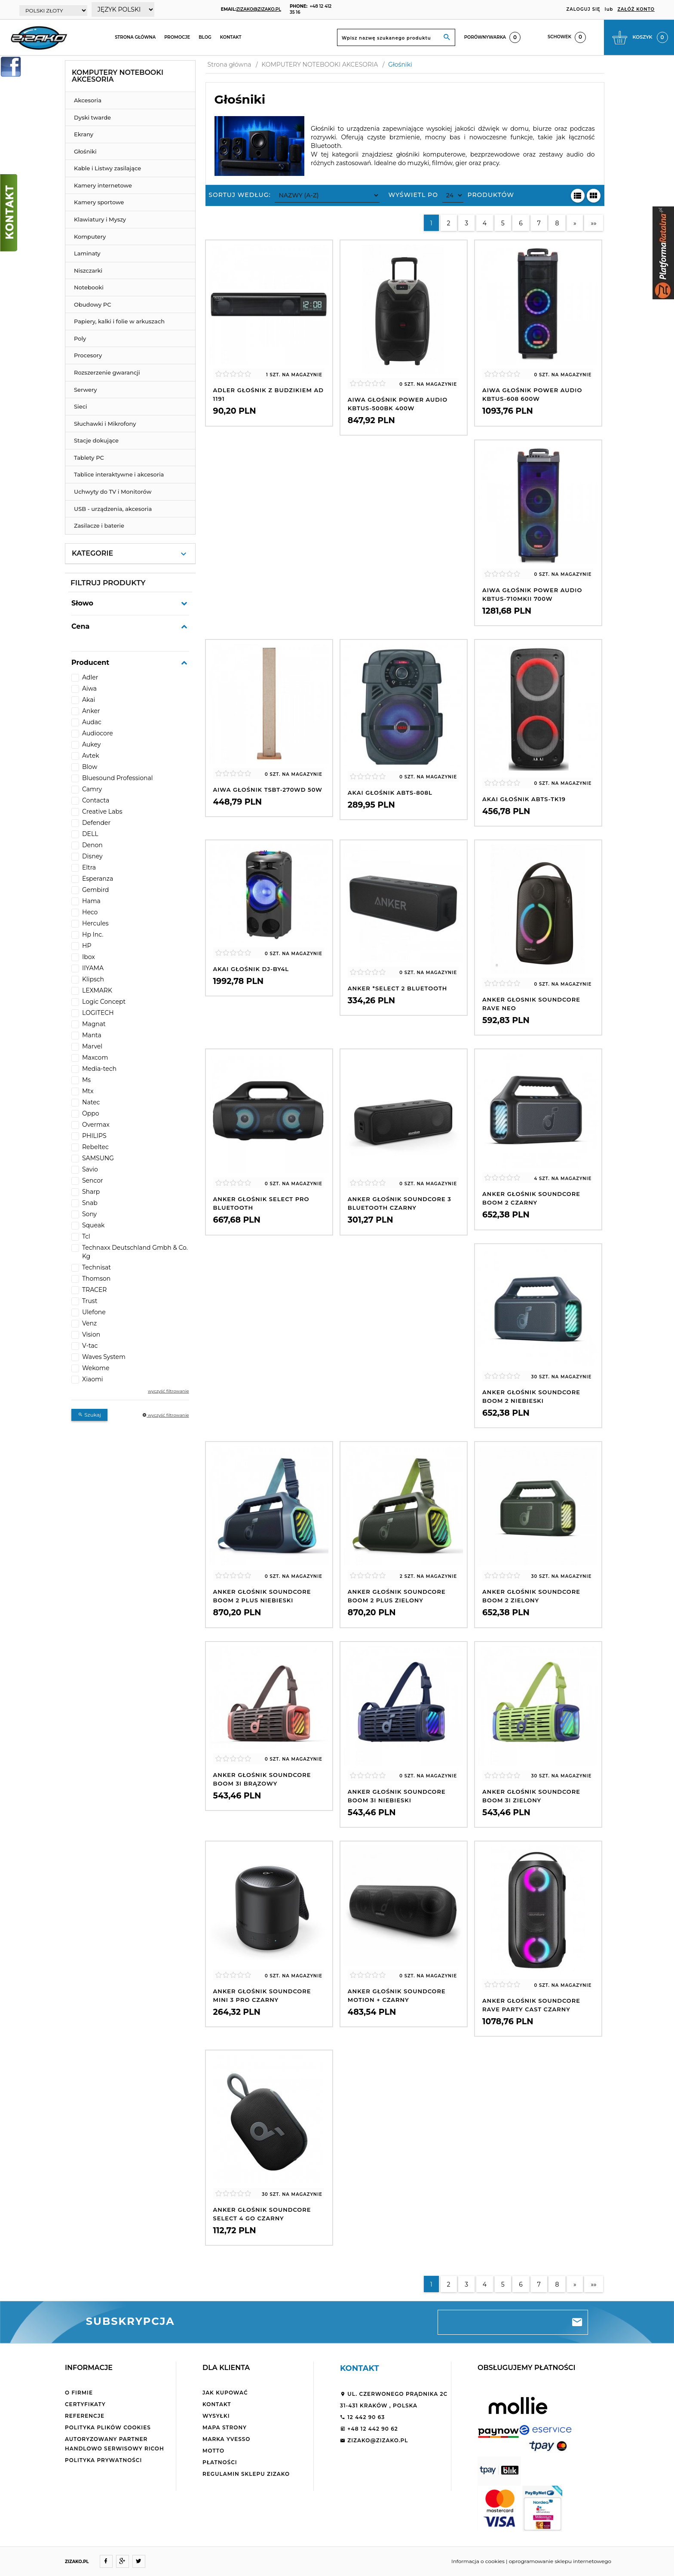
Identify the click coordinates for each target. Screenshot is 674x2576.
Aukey (91, 744)
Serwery (85, 389)
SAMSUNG (98, 1158)
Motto (213, 2450)
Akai (88, 700)
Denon (92, 845)
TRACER (94, 1290)
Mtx (88, 1091)
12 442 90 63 (362, 2417)
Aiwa (89, 688)
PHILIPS (94, 1136)
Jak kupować (225, 2392)
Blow (89, 767)
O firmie (79, 2392)
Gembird (95, 890)
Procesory (88, 355)
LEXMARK (97, 990)
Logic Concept (104, 1001)
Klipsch (93, 979)
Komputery (90, 236)
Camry (92, 789)
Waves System (104, 1357)
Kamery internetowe (103, 185)
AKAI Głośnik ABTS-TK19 (524, 799)
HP (86, 946)
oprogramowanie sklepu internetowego (560, 2561)
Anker (91, 711)
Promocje (177, 37)
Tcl (86, 1236)
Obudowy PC (92, 304)
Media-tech (99, 1069)
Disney (92, 856)
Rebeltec (95, 1147)
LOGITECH (98, 1013)
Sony (89, 1214)
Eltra (89, 867)
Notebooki (89, 287)
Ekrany (83, 134)
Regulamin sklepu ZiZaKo (246, 2474)
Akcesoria (87, 100)
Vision (91, 1334)
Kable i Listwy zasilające (107, 168)
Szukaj (89, 1414)
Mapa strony (224, 2427)
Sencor (92, 1180)
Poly (80, 338)
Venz (89, 1323)
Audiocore (97, 733)
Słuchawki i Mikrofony (105, 423)
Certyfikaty (85, 2404)
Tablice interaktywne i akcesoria (119, 474)
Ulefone (94, 1312)
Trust (89, 1301)
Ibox (88, 957)
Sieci (80, 406)
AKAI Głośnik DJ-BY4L (251, 968)
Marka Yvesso (226, 2439)
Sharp (91, 1192)
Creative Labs (102, 811)
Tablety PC (89, 457)
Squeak (93, 1225)
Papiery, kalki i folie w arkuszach (119, 321)
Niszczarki (88, 270)
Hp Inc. (92, 934)
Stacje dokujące (96, 440)
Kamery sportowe (99, 202)
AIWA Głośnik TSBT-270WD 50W (267, 789)
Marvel (92, 1046)
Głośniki (85, 151)
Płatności (219, 2462)
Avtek (90, 755)
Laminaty (87, 253)
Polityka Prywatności (103, 2460)
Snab (90, 1203)
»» (593, 223)
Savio (90, 1169)
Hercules (95, 923)
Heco (90, 912)
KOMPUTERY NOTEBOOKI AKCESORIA (117, 75)
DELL (90, 834)
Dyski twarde (92, 117)
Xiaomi (92, 1379)
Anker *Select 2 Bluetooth (397, 988)
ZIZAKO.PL (77, 2561)
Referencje (84, 2416)
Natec (91, 1102)
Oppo (90, 1113)
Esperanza (97, 878)
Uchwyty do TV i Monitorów (112, 491)
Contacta (95, 800)
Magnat (94, 1024)
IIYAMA (93, 968)
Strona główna (135, 37)
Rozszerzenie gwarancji (107, 372)
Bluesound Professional (117, 778)
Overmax (96, 1124)
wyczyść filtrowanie (168, 1391)
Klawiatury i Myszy (100, 219)
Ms (86, 1080)
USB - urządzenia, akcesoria (113, 508)
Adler (90, 677)
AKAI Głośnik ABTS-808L (390, 792)
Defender (96, 823)
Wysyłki (216, 2416)
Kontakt (231, 37)
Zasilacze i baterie (99, 525)
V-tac (90, 1345)
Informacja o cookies (478, 2561)
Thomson (96, 1278)
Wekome (95, 1368)
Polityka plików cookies (108, 2427)
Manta (91, 1035)
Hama (91, 901)
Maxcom (95, 1057)
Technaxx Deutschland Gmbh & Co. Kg (135, 1252)
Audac (91, 722)
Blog (205, 37)
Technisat (96, 1267)
